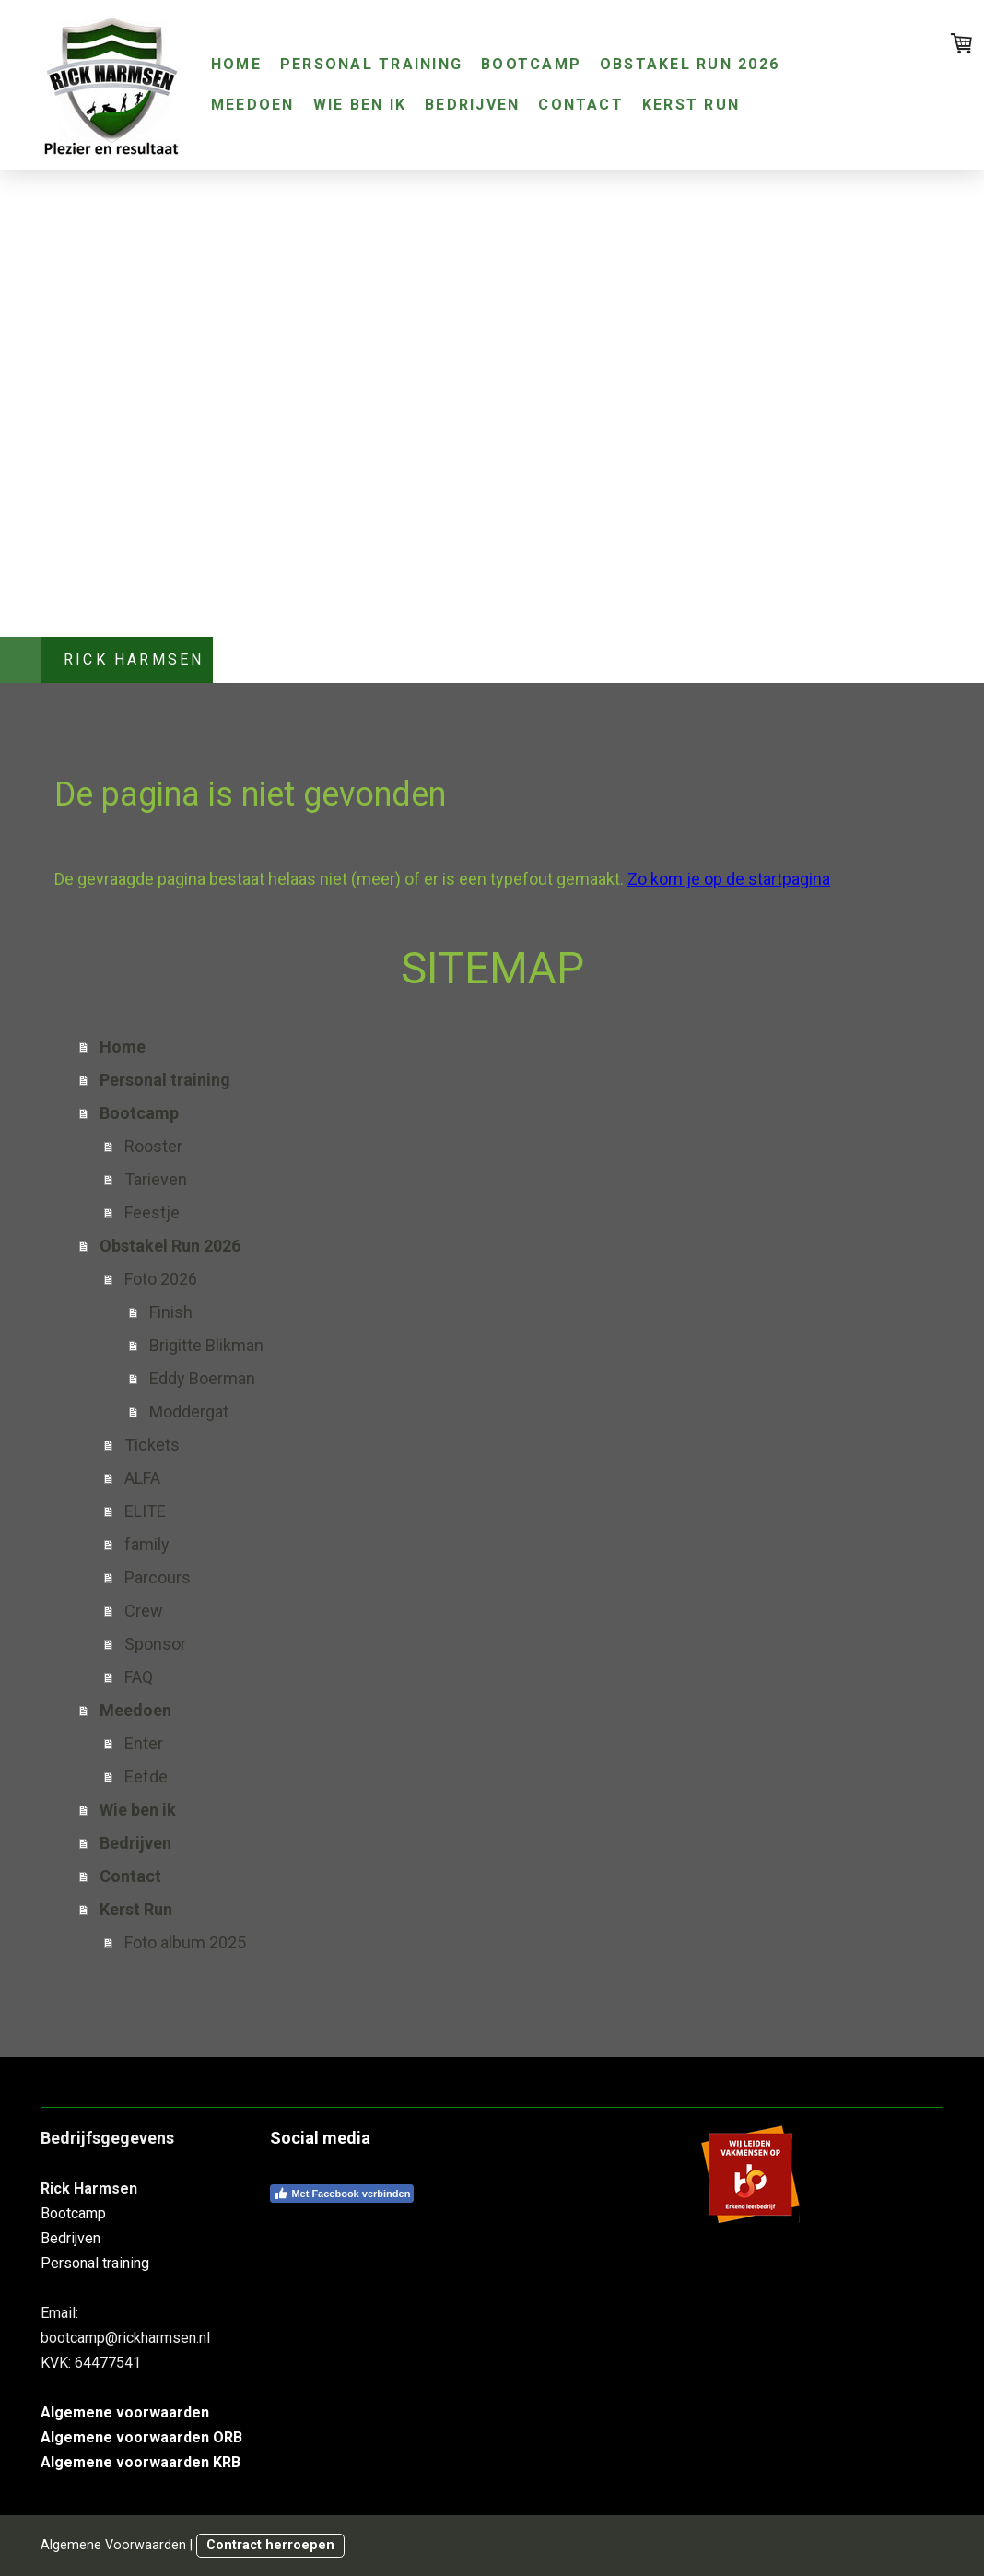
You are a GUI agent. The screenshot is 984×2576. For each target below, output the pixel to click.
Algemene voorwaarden (125, 2412)
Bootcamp (531, 64)
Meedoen (253, 104)
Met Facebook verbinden (342, 2193)
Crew (143, 1610)
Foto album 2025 (185, 1942)
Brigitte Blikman (206, 1345)
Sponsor (155, 1643)
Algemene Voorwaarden (113, 2545)
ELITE (145, 1511)
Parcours (157, 1577)
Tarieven (155, 1179)
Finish (171, 1312)
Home (236, 64)
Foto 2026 (160, 1278)
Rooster (153, 1146)
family (147, 1544)
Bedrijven (472, 104)
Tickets (152, 1444)
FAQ (138, 1677)
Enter (143, 1743)
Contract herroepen (270, 2545)
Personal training (371, 64)
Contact (581, 104)
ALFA (142, 1478)
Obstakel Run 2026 (689, 64)
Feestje (152, 1212)
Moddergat (188, 1411)
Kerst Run (691, 104)
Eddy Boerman (202, 1378)
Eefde (146, 1776)
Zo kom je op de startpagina (728, 878)
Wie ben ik (359, 104)
